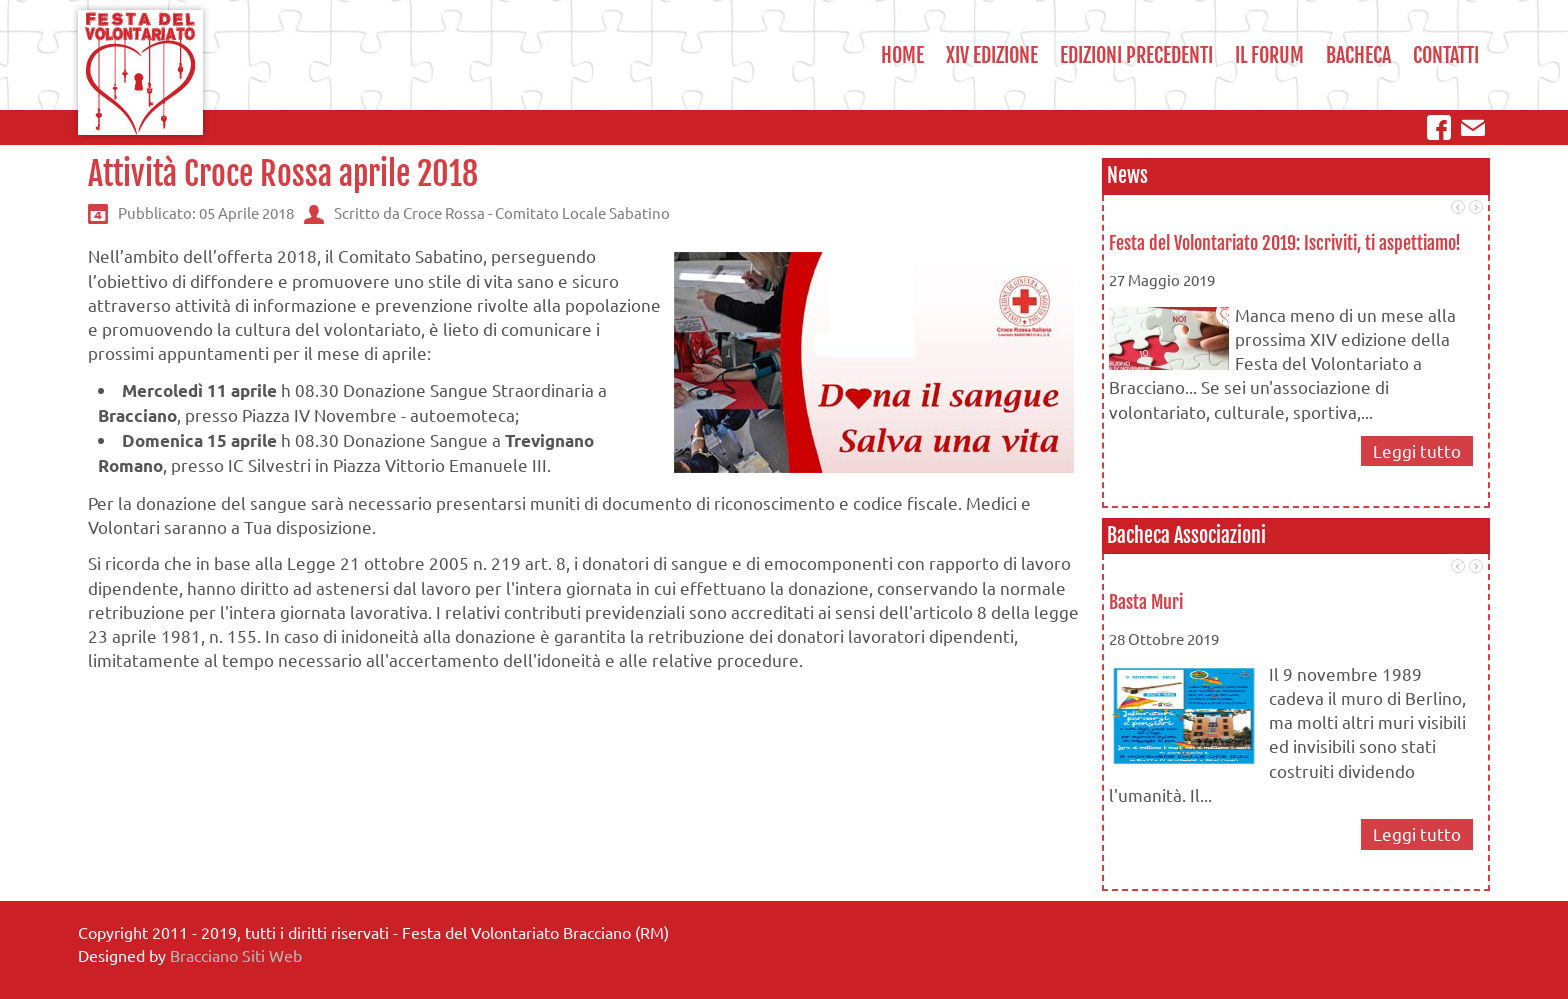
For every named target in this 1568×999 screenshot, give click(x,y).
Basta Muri (1146, 602)
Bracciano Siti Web (236, 955)
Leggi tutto (1417, 450)
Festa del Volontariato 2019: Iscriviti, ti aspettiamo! (1285, 243)
